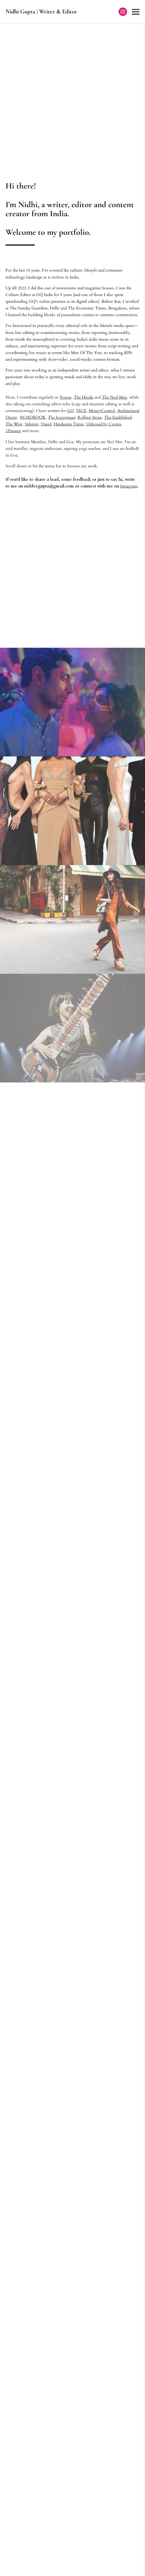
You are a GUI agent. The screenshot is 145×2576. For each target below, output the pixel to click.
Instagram (128, 486)
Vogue (65, 397)
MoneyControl (102, 410)
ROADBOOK (33, 417)
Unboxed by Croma (103, 424)
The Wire (14, 424)
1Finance (13, 431)
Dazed (46, 424)
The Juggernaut (61, 417)
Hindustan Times (69, 424)
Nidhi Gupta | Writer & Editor (41, 11)
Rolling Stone (90, 417)
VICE (81, 410)
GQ (70, 410)
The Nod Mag (114, 397)
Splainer (32, 424)
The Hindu (83, 397)
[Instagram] (122, 11)
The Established (118, 417)
